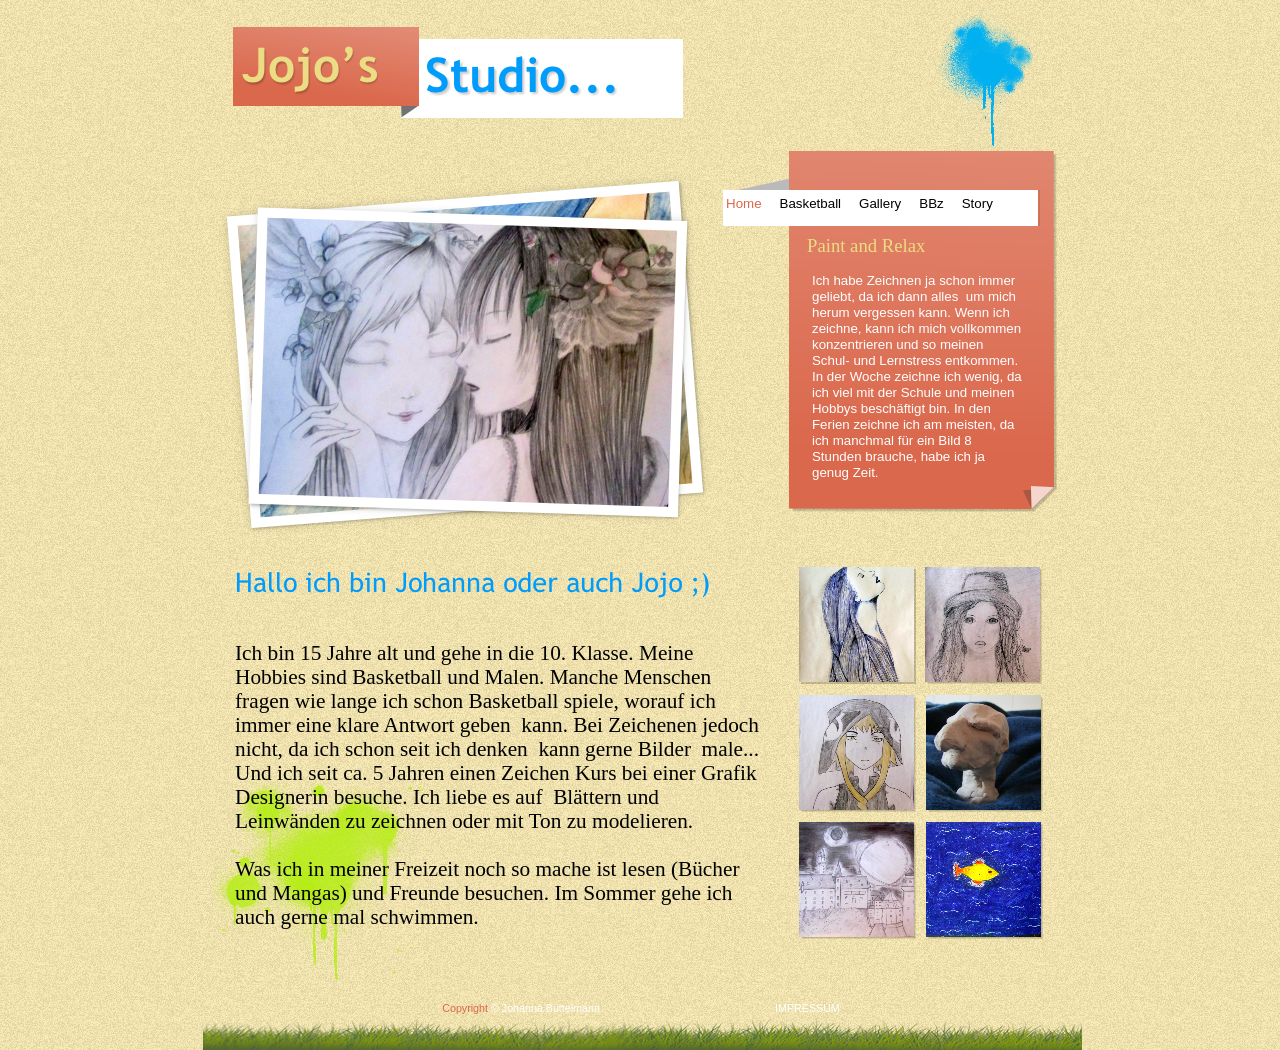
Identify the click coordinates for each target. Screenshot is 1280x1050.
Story (977, 203)
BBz (931, 203)
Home (744, 203)
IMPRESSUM (807, 1008)
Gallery (880, 203)
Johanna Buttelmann (551, 1008)
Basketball (811, 203)
